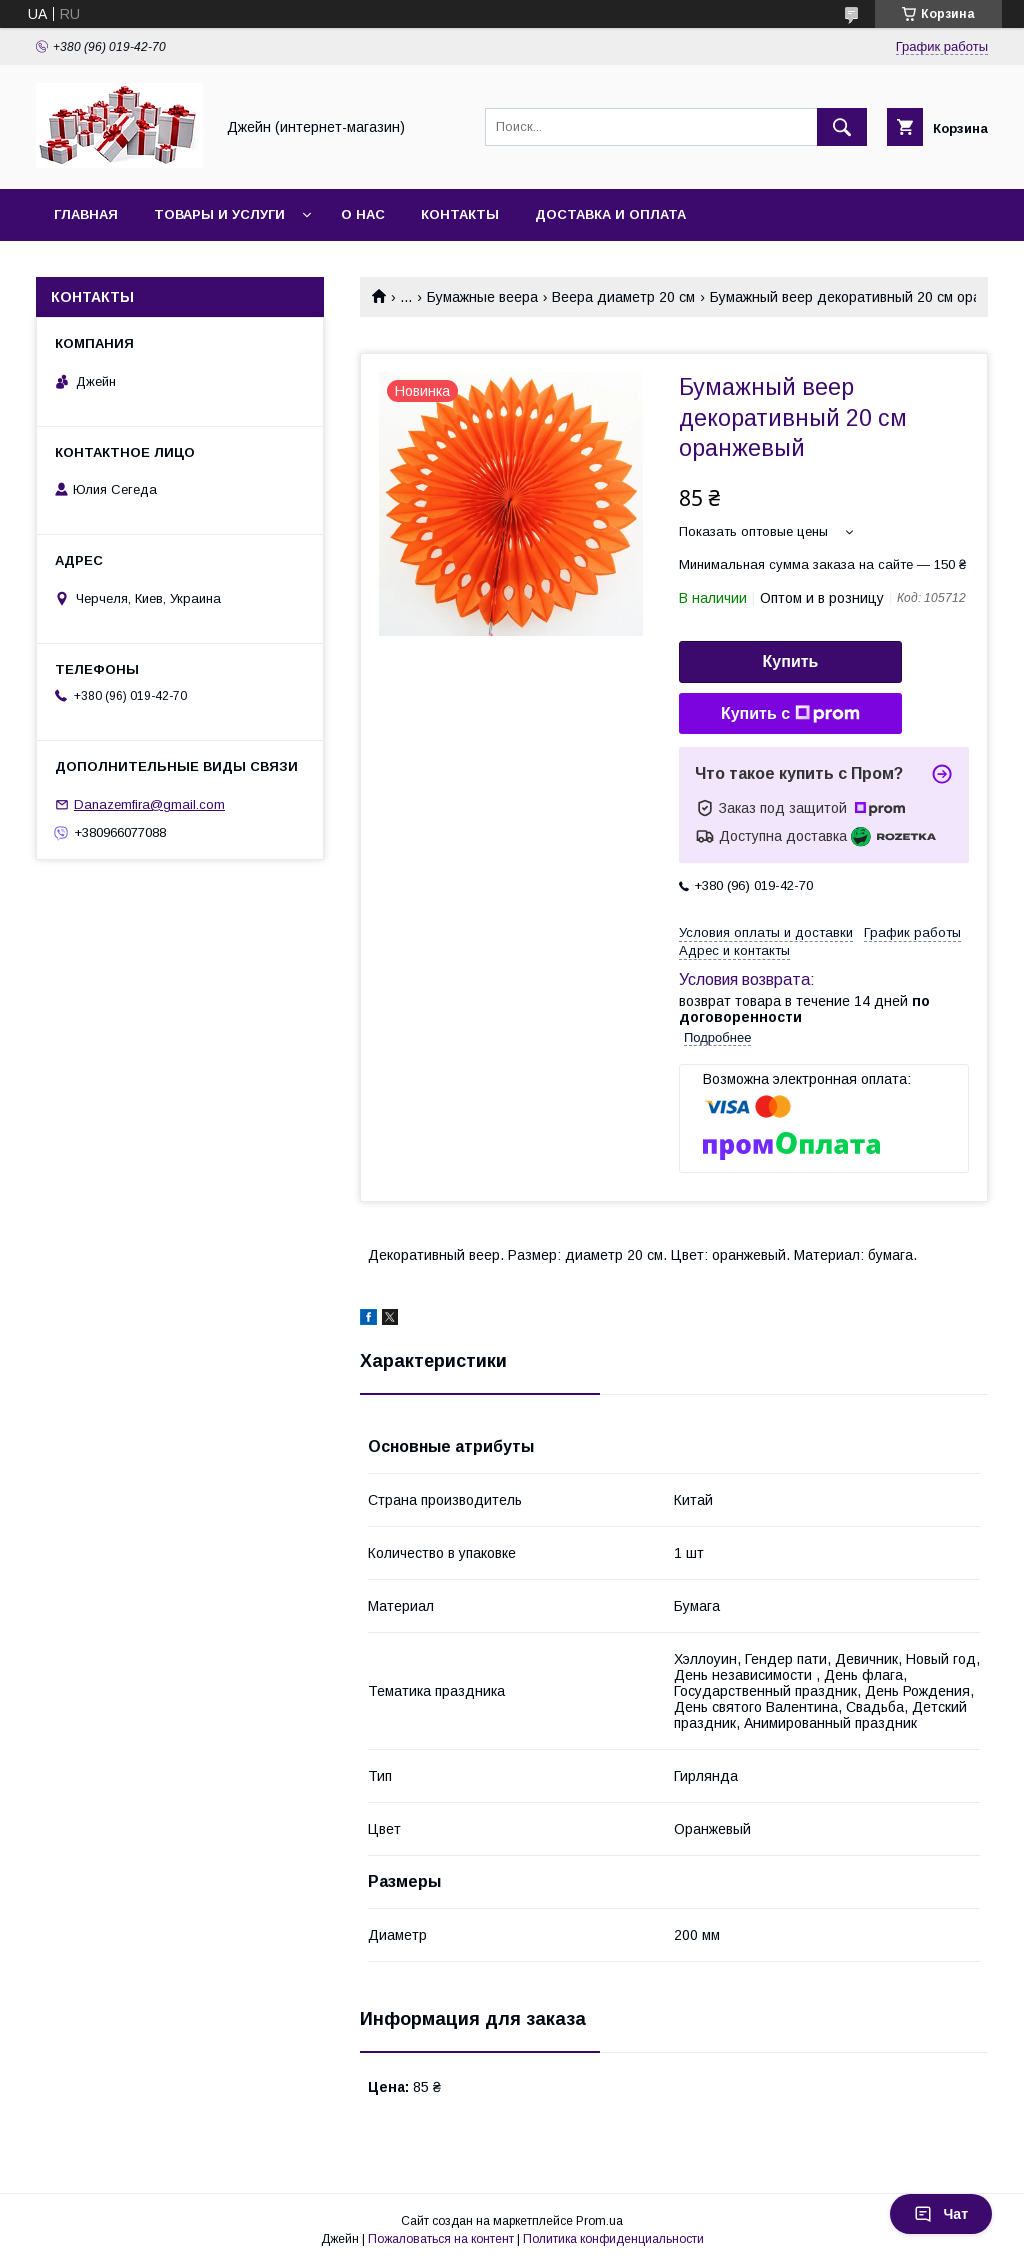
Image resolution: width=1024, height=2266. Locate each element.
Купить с (790, 714)
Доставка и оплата (610, 214)
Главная (86, 214)
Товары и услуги (219, 214)
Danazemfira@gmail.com (149, 804)
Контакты (460, 214)
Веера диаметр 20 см (623, 297)
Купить (791, 661)
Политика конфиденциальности (613, 2239)
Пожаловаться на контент (441, 2239)
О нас (363, 214)
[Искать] (842, 127)
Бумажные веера (482, 297)
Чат (941, 2214)
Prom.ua (599, 2221)
